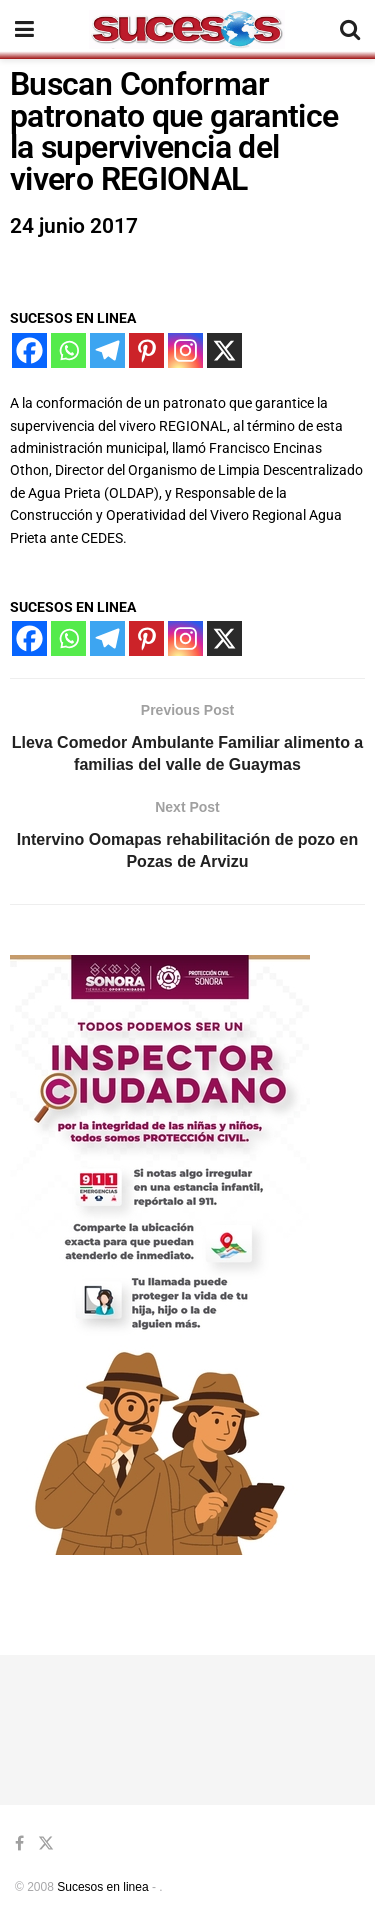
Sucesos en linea (102, 1887)
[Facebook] (29, 350)
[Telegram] (107, 350)
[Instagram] (185, 350)
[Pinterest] (146, 350)
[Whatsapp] (68, 350)
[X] (224, 350)
